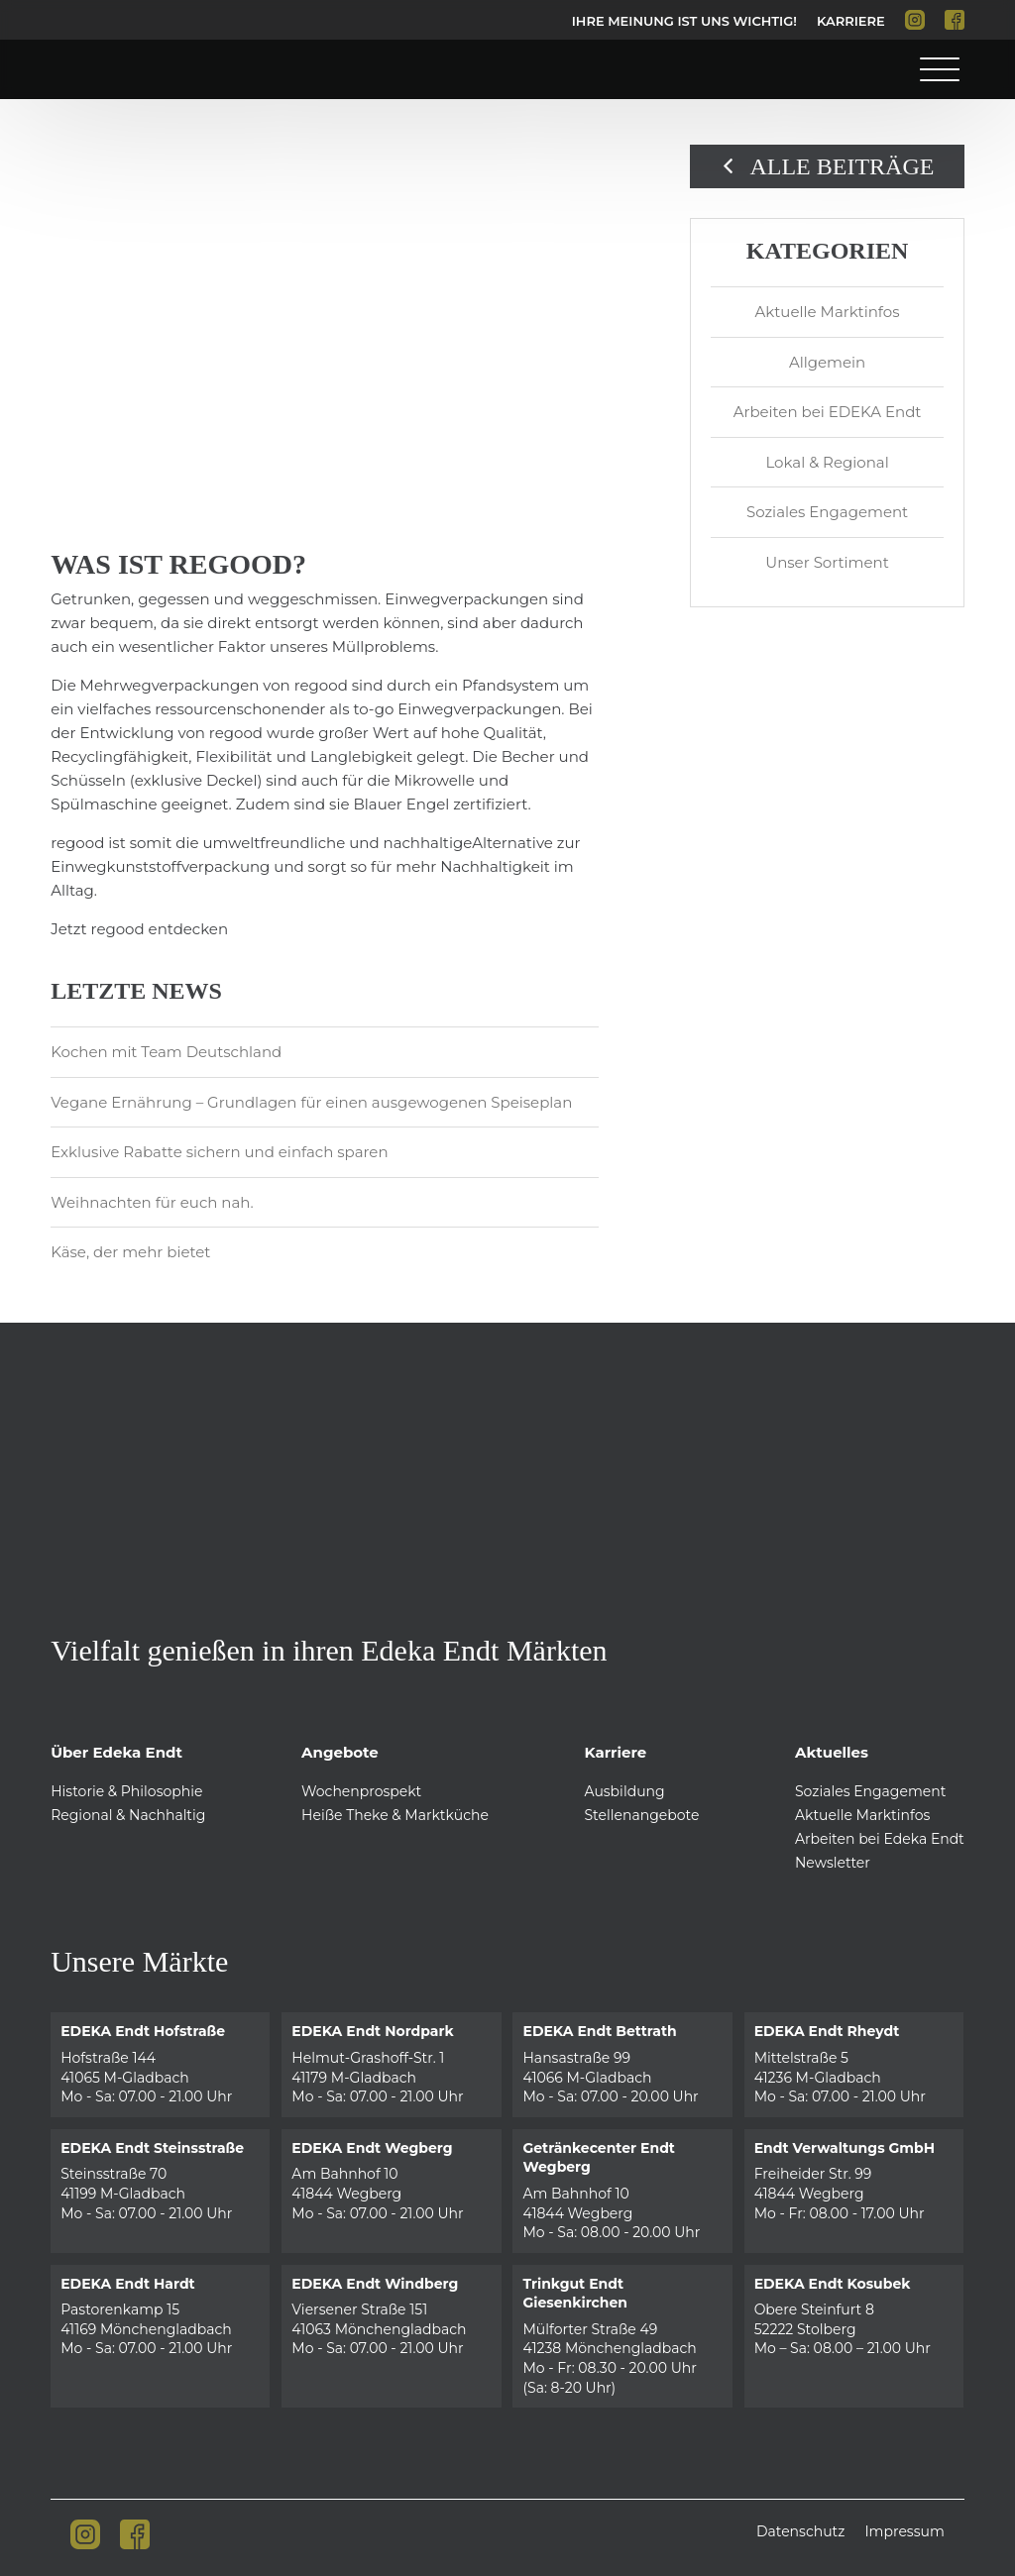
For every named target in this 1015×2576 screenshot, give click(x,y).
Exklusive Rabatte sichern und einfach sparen (219, 1151)
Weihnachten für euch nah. (152, 1202)
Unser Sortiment (827, 562)
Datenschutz (800, 2531)
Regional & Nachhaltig (128, 1815)
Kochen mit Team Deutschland (166, 1051)
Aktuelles (831, 1752)
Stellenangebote (641, 1815)
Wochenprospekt (361, 1791)
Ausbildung (624, 1791)
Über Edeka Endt (116, 1752)
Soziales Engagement (827, 511)
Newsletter (832, 1863)
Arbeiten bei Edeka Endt (879, 1839)
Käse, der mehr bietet (130, 1251)
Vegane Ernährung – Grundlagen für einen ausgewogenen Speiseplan (311, 1102)
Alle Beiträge (828, 166)
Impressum (904, 2531)
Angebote (340, 1752)
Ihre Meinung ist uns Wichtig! (684, 21)
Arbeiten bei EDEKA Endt (827, 411)
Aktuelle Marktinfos (827, 311)
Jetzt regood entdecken (139, 928)
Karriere (851, 21)
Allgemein (827, 362)
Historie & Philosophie (126, 1791)
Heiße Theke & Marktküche (395, 1815)
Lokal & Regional (826, 462)
